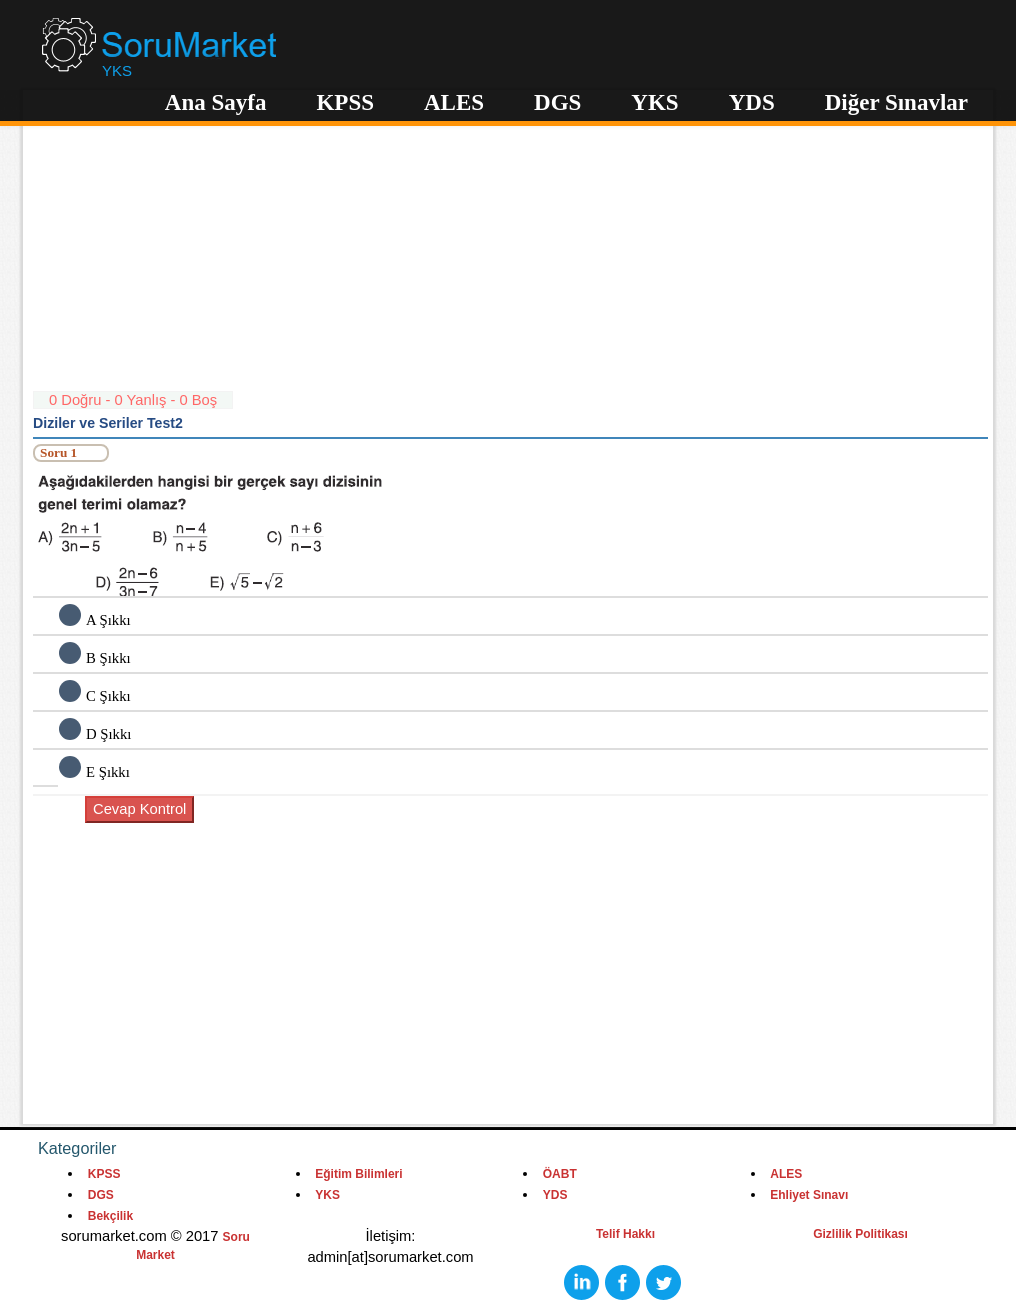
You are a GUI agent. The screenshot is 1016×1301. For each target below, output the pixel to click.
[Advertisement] (510, 250)
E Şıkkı (108, 772)
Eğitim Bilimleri (358, 1174)
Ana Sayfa (216, 102)
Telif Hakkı (625, 1234)
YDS (752, 102)
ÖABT (560, 1174)
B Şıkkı (108, 658)
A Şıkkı (108, 620)
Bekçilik (110, 1216)
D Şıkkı (108, 734)
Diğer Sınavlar (896, 102)
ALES (454, 102)
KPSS (345, 102)
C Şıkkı (108, 696)
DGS (557, 102)
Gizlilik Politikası (860, 1234)
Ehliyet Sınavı (809, 1195)
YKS (654, 102)
